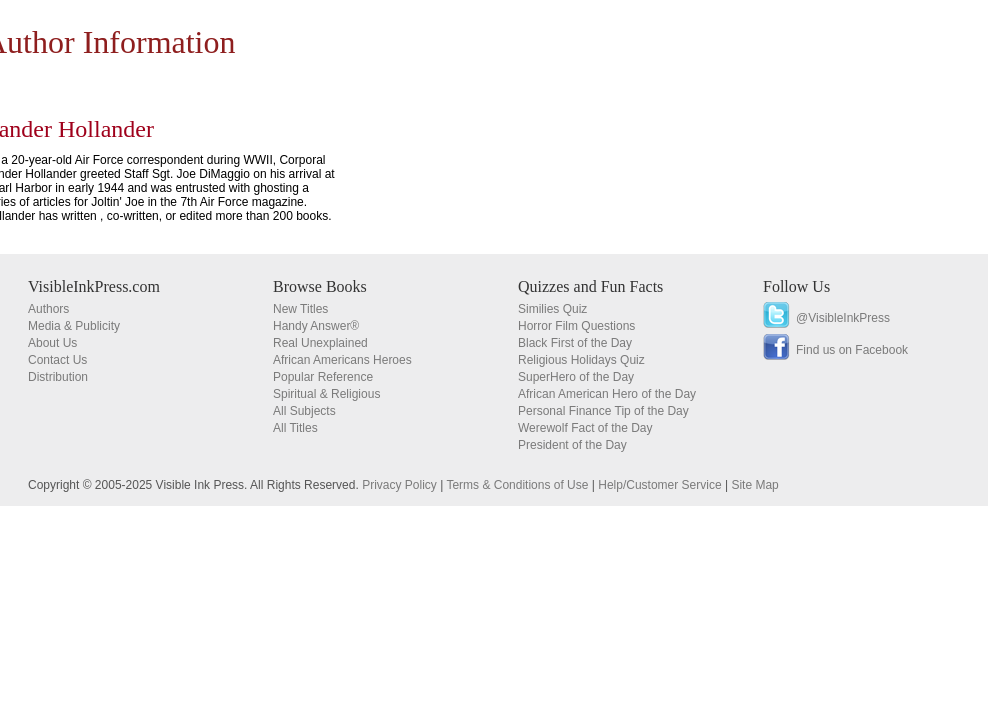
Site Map (754, 485)
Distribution (58, 377)
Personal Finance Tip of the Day (603, 411)
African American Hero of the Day (607, 394)
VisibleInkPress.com (94, 286)
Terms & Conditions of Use (517, 485)
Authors (48, 309)
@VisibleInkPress (843, 318)
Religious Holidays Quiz (581, 360)
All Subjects (304, 411)
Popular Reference (323, 377)
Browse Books (320, 286)
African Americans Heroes (342, 360)
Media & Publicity (74, 326)
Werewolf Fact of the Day (585, 428)
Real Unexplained (320, 343)
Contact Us (57, 360)
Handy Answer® (316, 326)
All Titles (295, 428)
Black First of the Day (575, 343)
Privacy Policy (399, 485)
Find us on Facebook (852, 350)
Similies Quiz (552, 309)
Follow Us (796, 286)
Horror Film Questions (576, 326)
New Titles (300, 309)
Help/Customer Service (659, 485)
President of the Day (572, 445)
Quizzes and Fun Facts (590, 286)
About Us (52, 343)
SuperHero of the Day (576, 377)
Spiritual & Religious (326, 394)
